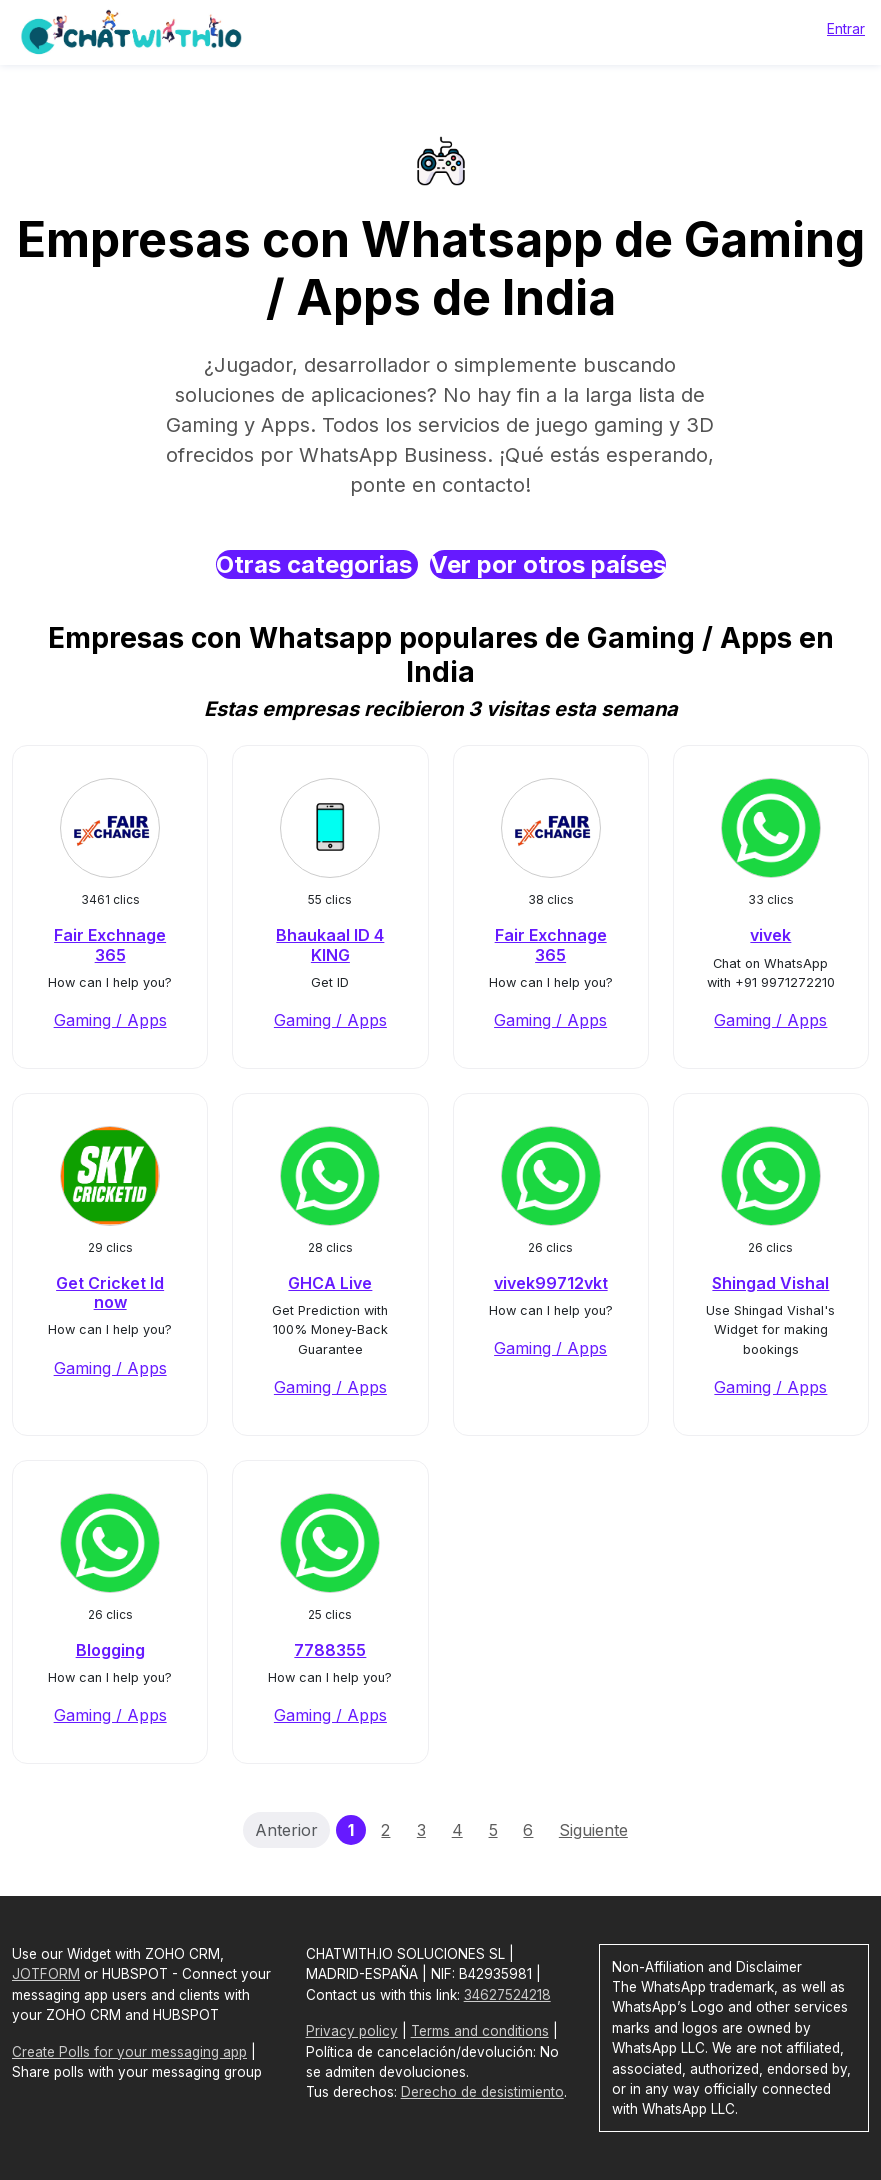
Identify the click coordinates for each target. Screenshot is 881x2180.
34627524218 (507, 1995)
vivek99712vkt (551, 1283)
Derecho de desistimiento (482, 2092)
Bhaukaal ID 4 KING (330, 944)
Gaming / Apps (110, 1020)
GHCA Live (330, 1283)
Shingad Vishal (770, 1283)
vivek (770, 935)
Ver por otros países (548, 564)
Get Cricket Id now (110, 1292)
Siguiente (593, 1830)
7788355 (330, 1650)
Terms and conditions (480, 2031)
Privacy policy (352, 2031)
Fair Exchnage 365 (110, 944)
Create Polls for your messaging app (129, 2052)
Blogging (110, 1650)
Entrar (846, 28)
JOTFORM (46, 1974)
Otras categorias (317, 564)
